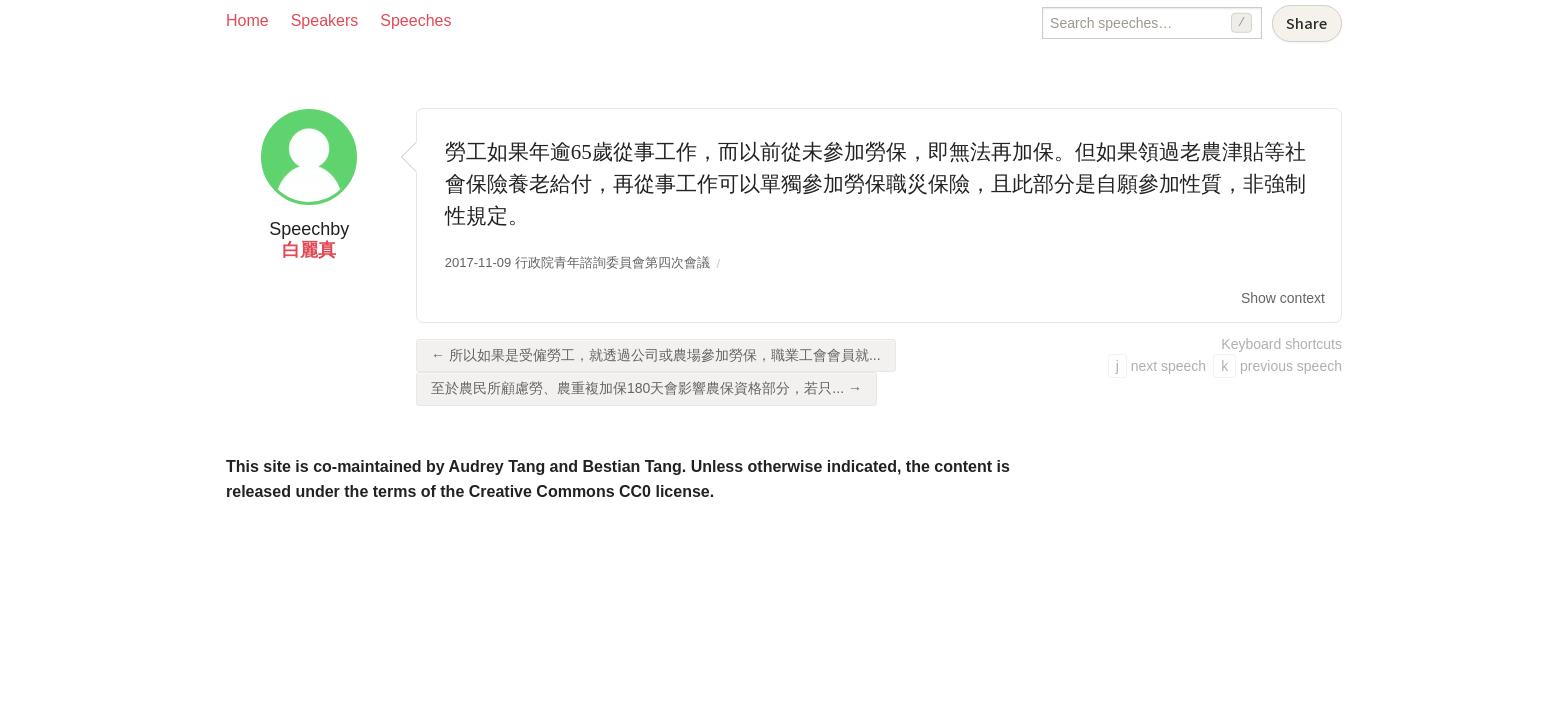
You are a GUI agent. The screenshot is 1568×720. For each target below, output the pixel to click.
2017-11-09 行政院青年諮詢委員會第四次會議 (577, 262)
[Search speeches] (1152, 23)
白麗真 (309, 250)
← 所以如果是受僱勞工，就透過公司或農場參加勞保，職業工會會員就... (656, 355)
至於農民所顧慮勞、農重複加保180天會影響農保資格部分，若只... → (646, 388)
